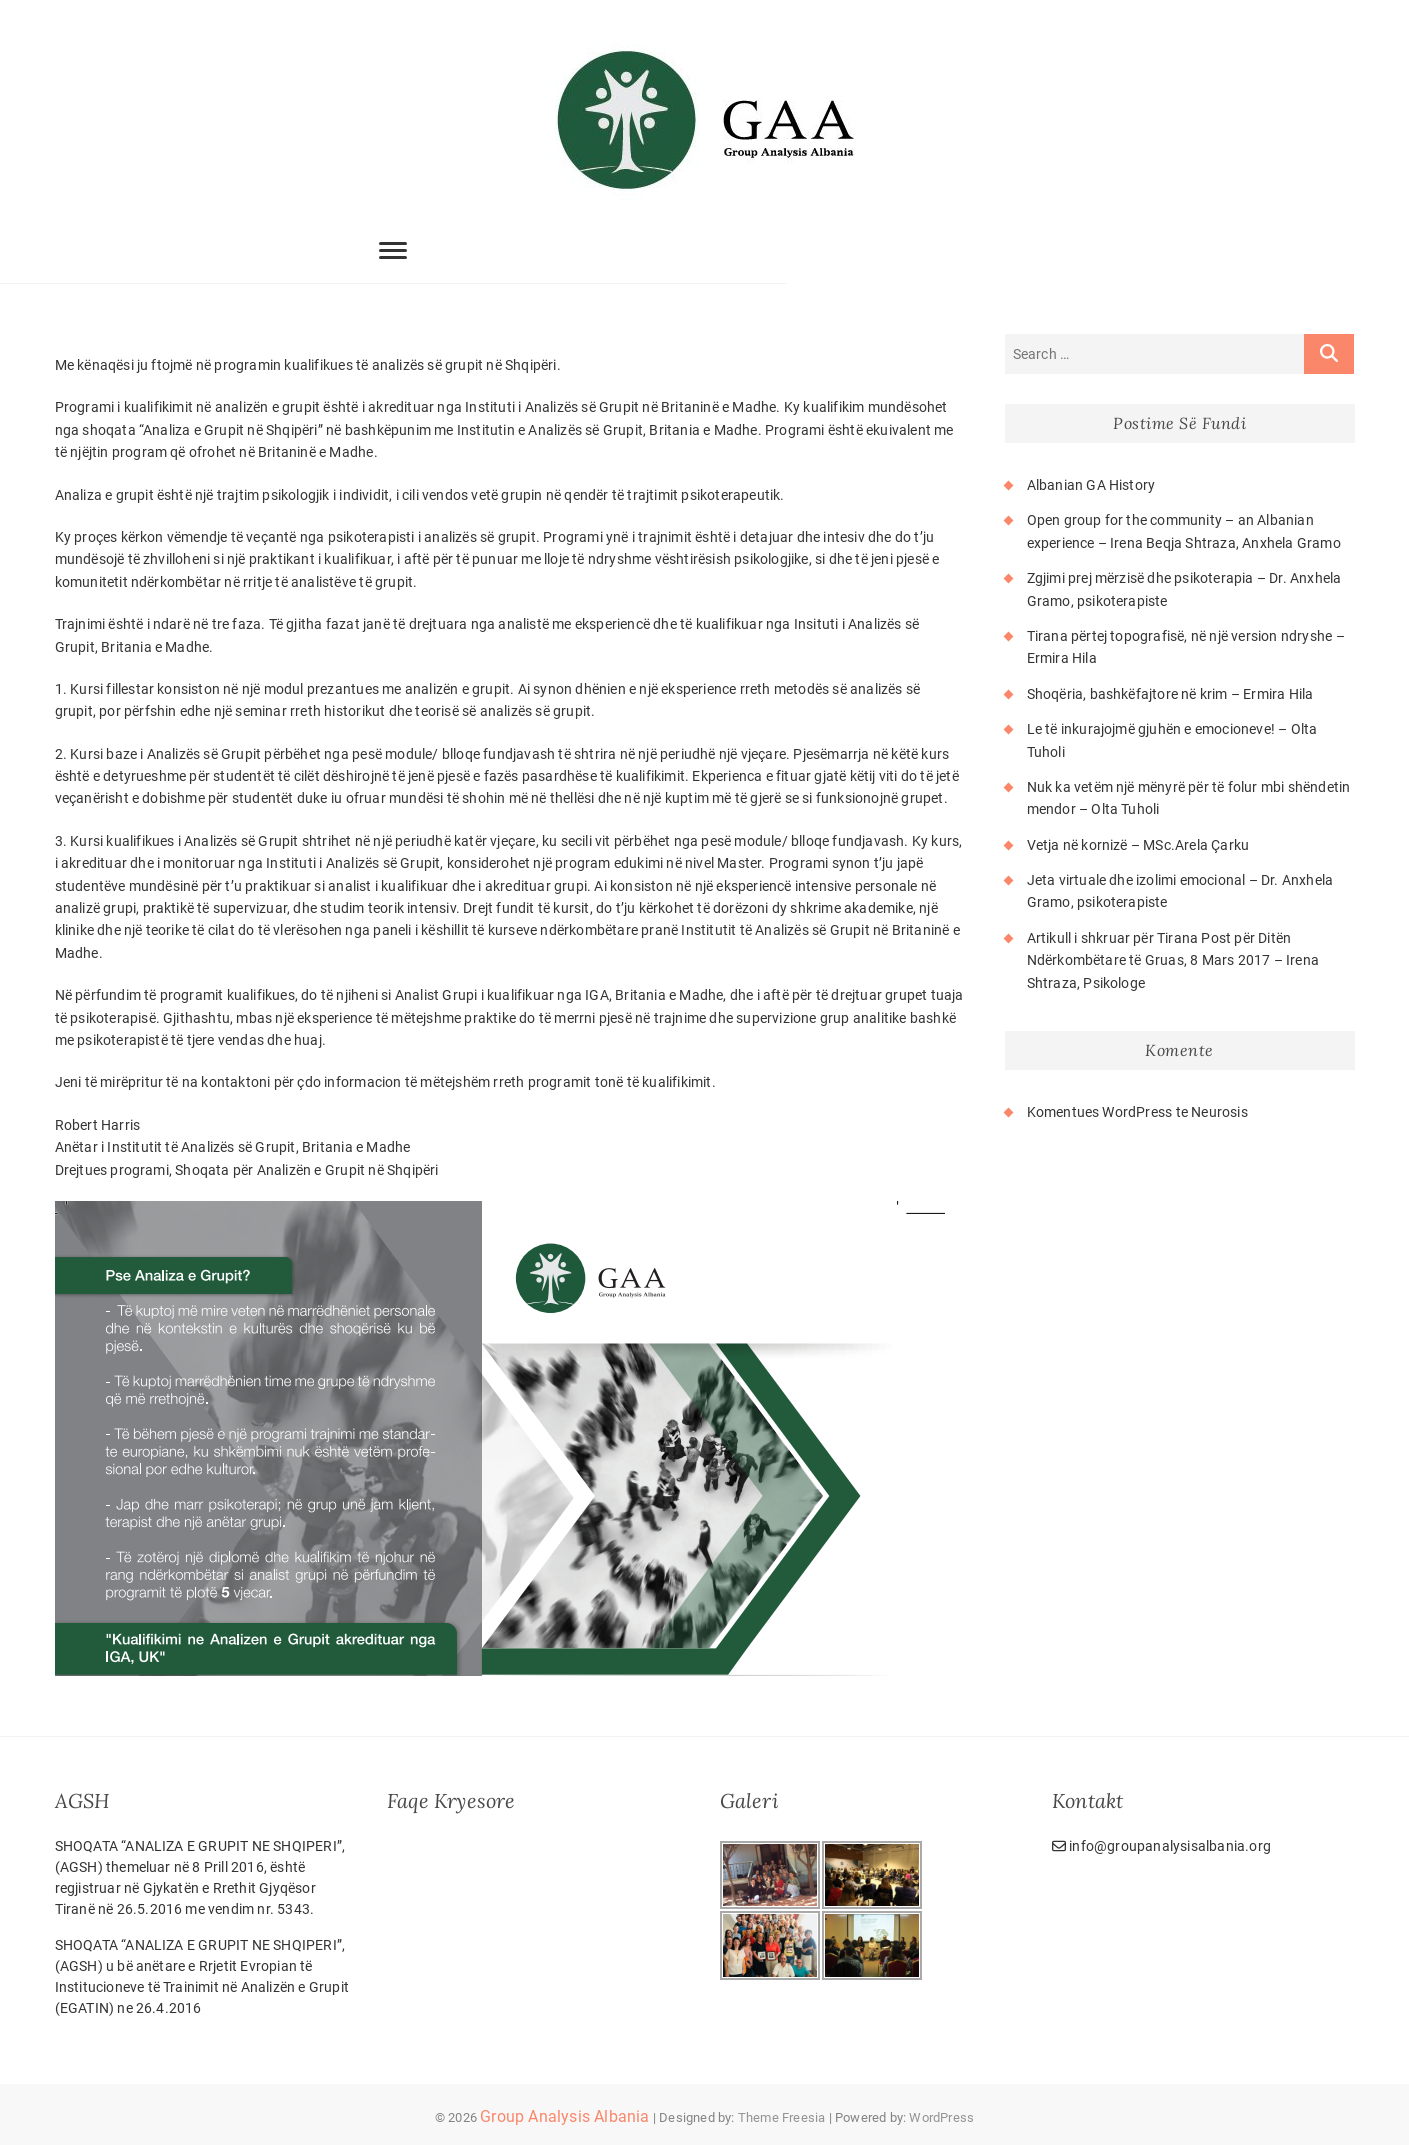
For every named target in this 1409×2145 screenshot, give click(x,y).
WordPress (941, 2117)
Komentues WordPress (1100, 1112)
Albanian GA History (1091, 485)
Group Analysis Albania (564, 2116)
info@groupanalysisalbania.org (1161, 1846)
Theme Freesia (782, 2117)
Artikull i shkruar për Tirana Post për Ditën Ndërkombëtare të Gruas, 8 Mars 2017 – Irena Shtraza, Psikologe (1173, 960)
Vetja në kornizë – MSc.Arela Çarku (1138, 845)
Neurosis (1219, 1112)
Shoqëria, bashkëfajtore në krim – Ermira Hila (1170, 694)
